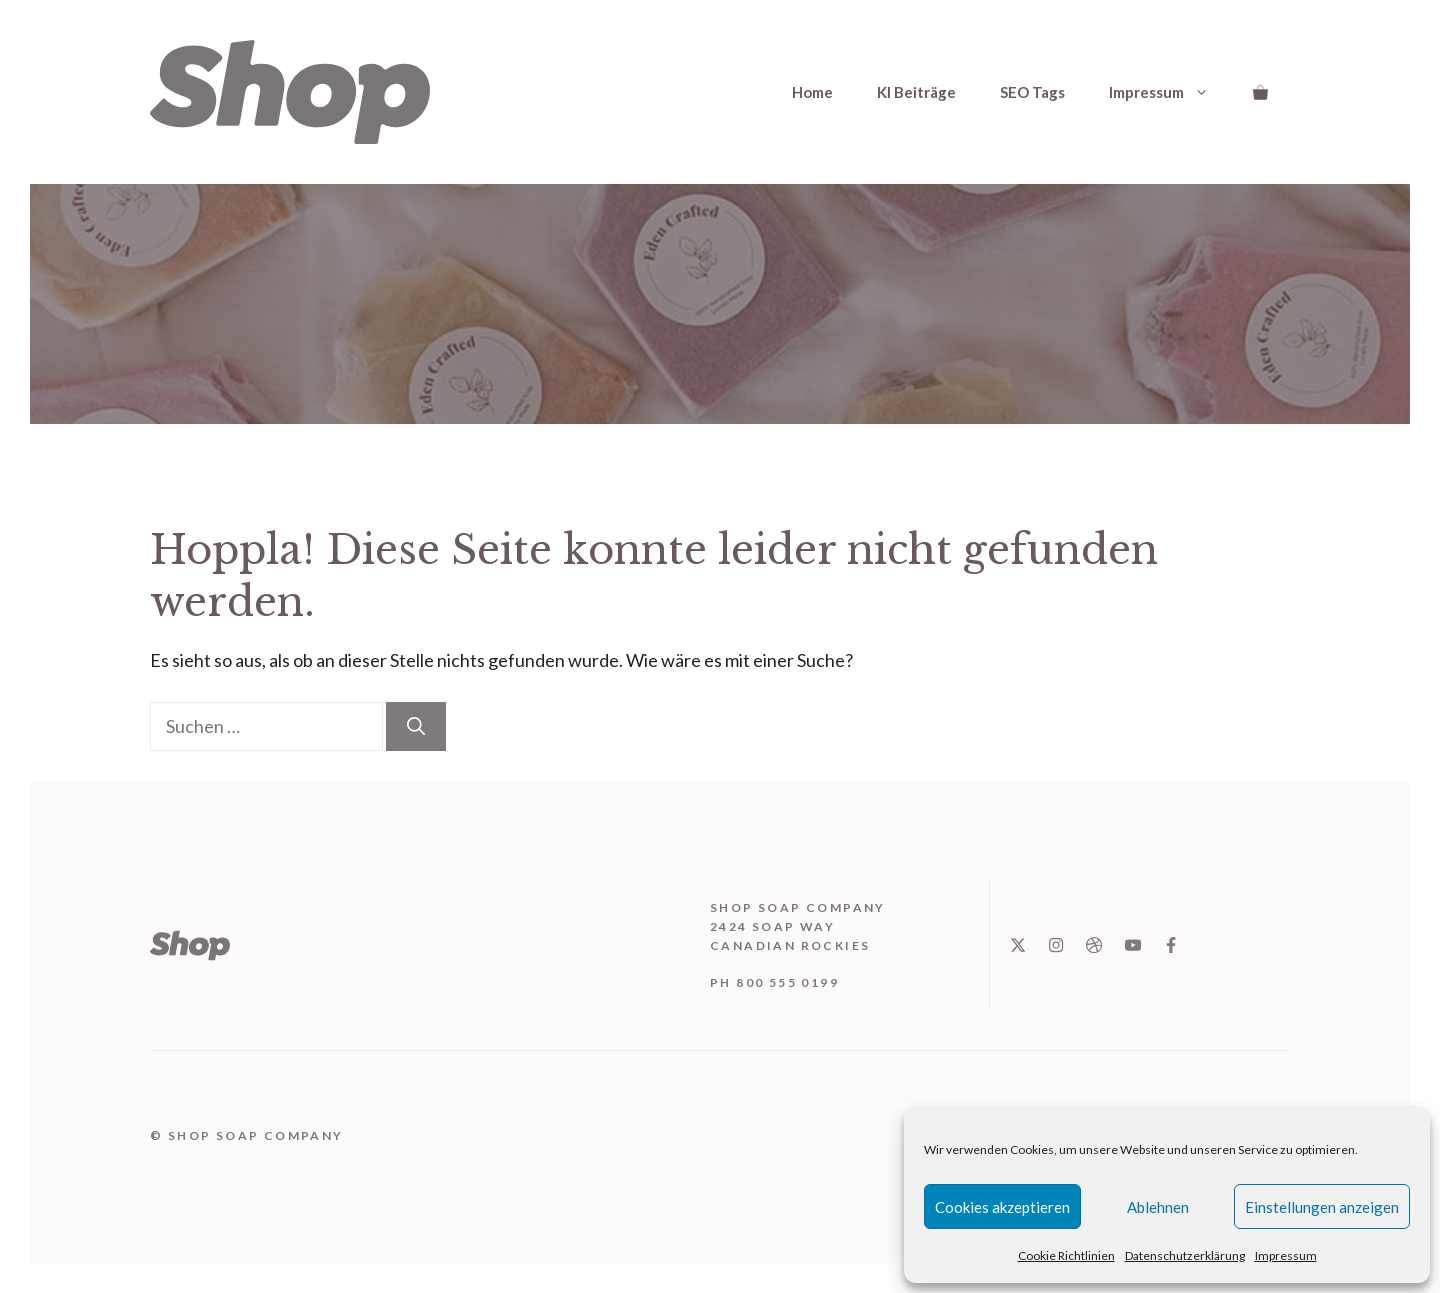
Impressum (1286, 1255)
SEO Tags (1032, 92)
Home (812, 92)
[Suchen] (416, 726)
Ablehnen (1158, 1207)
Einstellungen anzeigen (1322, 1207)
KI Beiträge (916, 92)
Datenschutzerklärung (1185, 1255)
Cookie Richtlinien (1066, 1255)
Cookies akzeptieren (1002, 1207)
